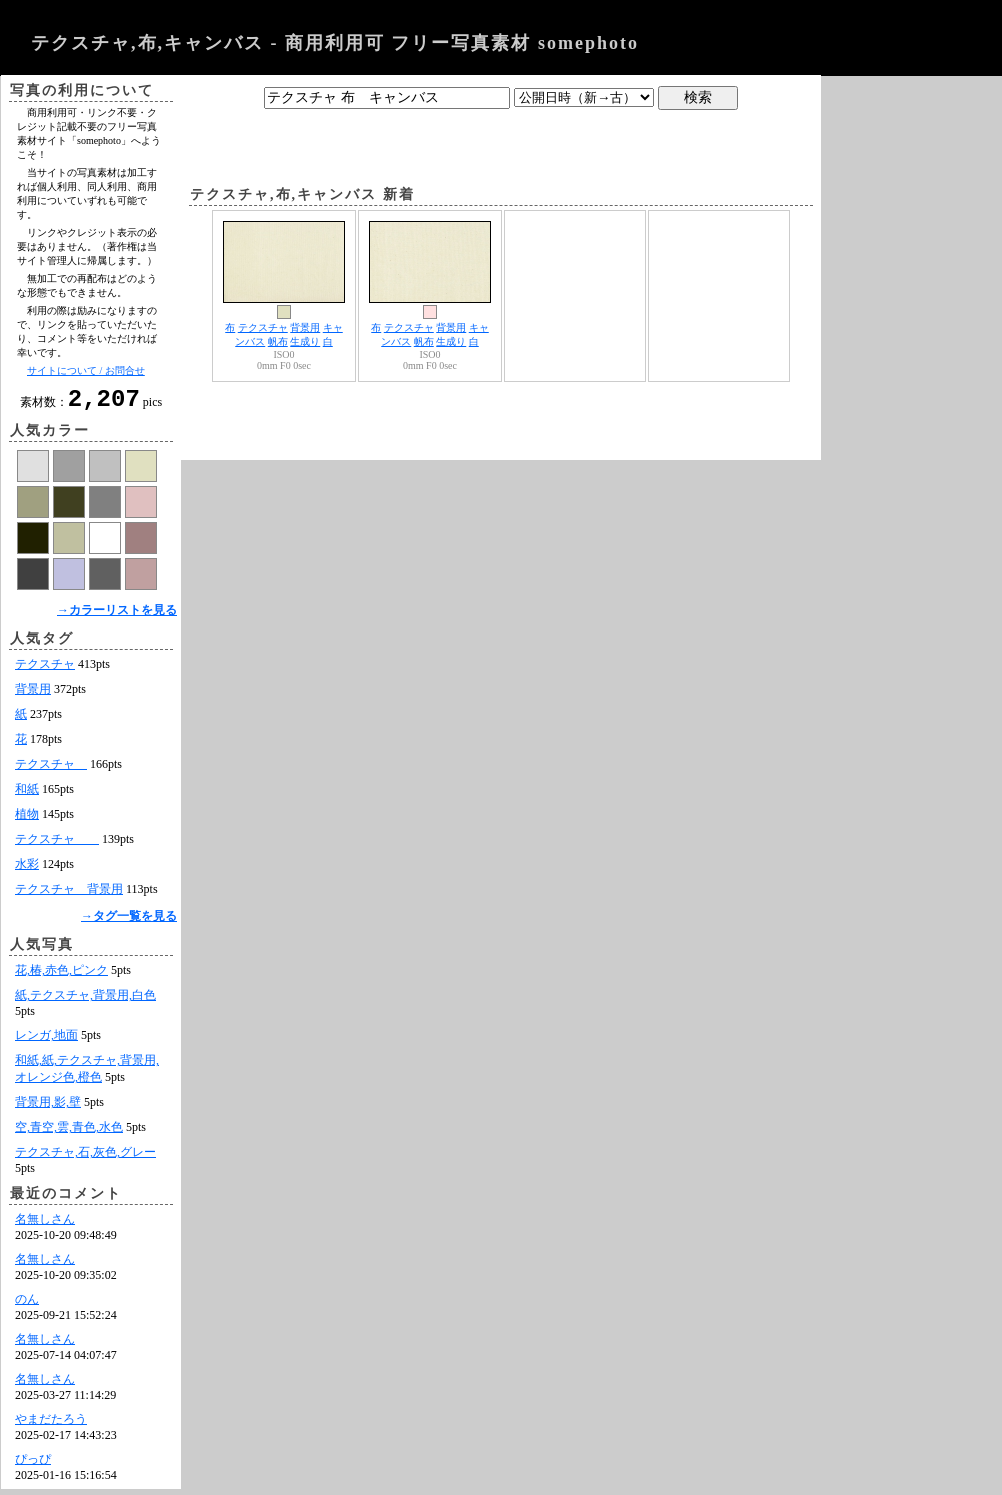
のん (27, 1305)
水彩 (27, 870)
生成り (305, 341)
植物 (27, 820)
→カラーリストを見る (117, 616)
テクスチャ (45, 670)
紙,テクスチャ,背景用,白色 (85, 1001)
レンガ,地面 (46, 1041)
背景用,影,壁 (48, 1108)
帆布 (278, 341)
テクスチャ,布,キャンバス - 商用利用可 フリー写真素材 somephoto (335, 43)
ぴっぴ (33, 1465)
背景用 (33, 695)
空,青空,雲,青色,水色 (69, 1133)
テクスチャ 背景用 (69, 895)
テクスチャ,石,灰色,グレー (85, 1158)
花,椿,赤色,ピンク (61, 976)
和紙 (27, 795)
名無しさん (45, 1225)
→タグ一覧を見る (129, 922)
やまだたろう (51, 1425)
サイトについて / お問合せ (86, 370)
